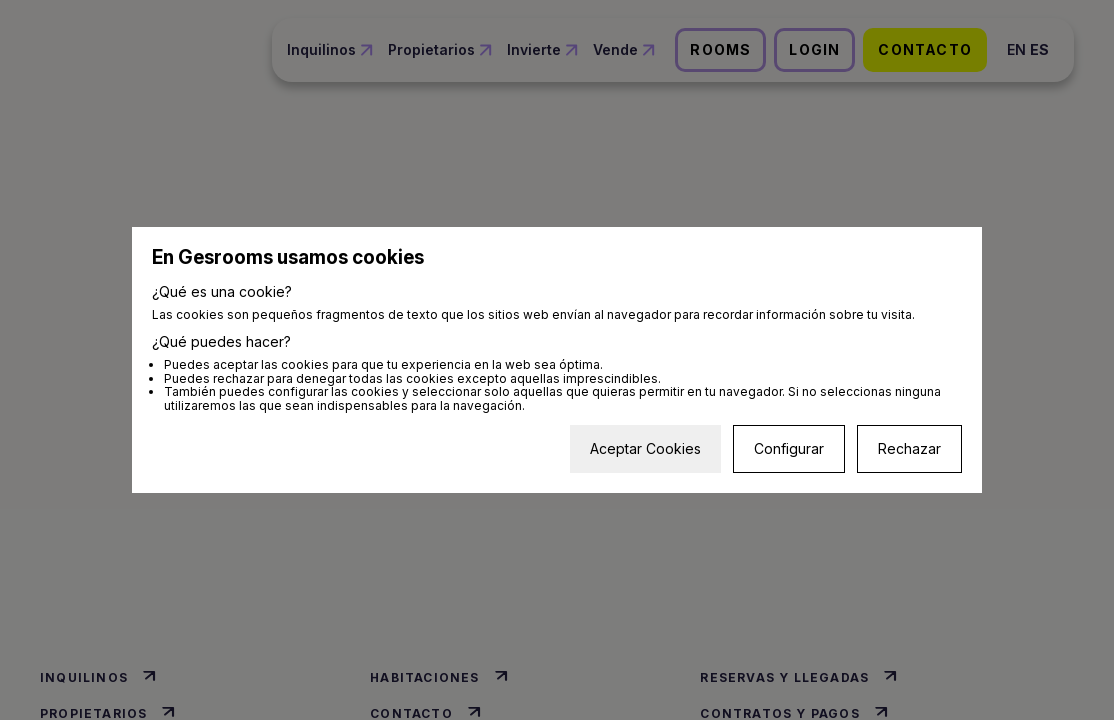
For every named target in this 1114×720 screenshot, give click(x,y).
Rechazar (909, 448)
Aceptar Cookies (645, 448)
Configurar (789, 448)
